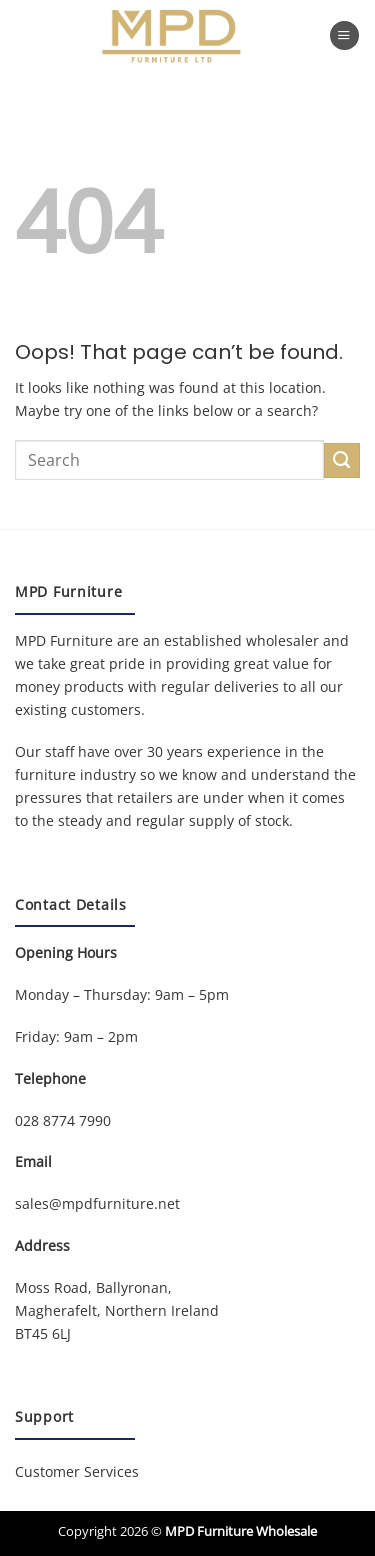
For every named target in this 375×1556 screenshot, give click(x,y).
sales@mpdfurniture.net (97, 1203)
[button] (344, 36)
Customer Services (77, 1471)
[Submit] (342, 461)
